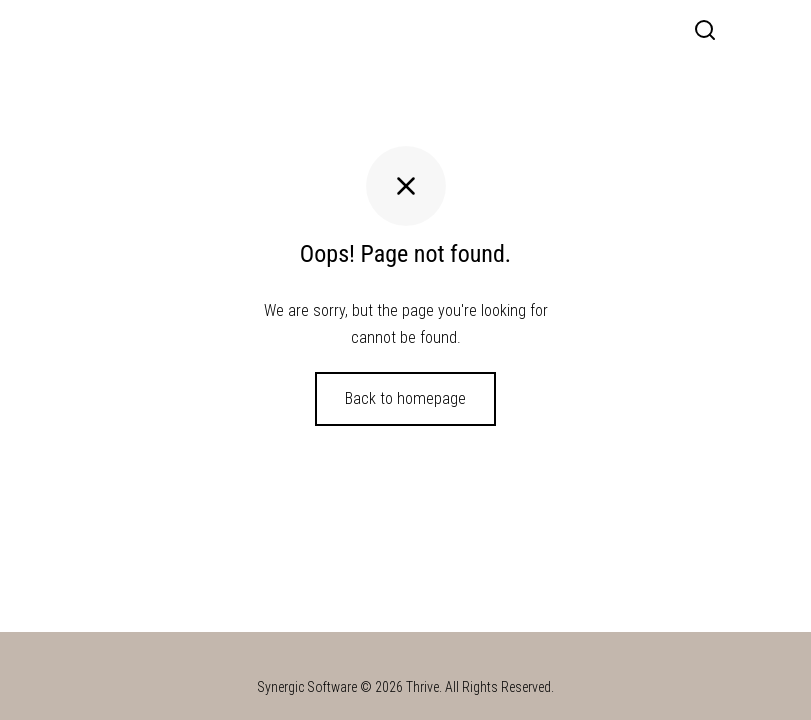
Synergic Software (307, 687)
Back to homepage (405, 398)
